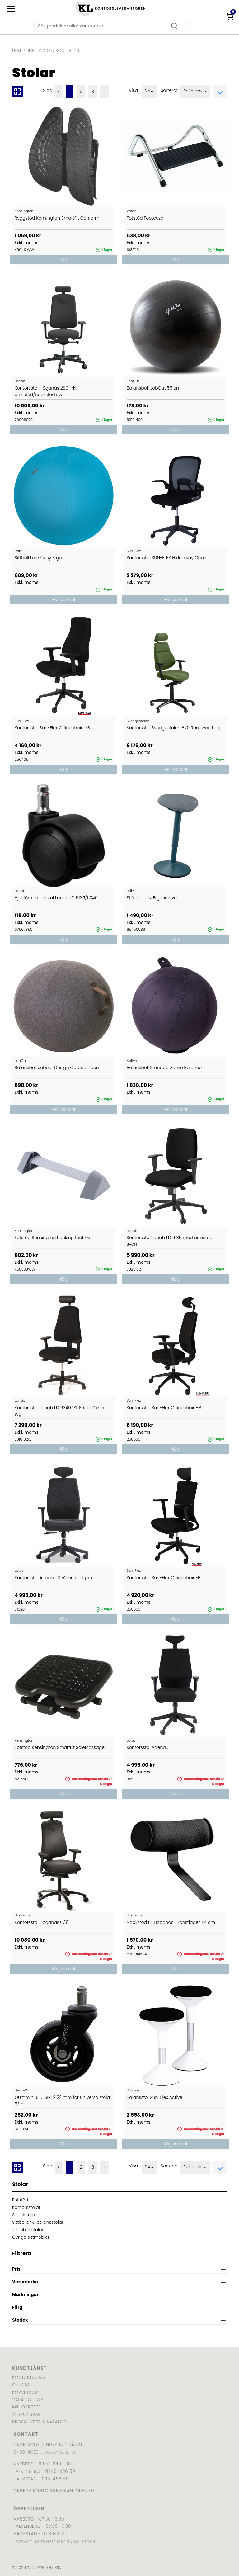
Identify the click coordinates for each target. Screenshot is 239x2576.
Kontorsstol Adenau (148, 1747)
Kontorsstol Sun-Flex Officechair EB (163, 1577)
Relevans (195, 91)
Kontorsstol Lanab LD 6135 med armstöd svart (170, 1240)
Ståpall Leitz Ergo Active (152, 898)
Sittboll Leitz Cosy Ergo (38, 558)
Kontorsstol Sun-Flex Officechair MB (52, 728)
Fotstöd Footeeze (145, 218)
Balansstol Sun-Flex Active (154, 2097)
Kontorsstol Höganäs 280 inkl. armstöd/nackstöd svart (46, 391)
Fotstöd (20, 2200)
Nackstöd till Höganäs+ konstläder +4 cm (171, 1922)
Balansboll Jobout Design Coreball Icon (57, 1067)
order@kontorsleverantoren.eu (53, 2491)
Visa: (134, 90)
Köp (63, 259)
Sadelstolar (24, 2215)
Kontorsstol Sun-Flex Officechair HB (164, 1407)
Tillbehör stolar (28, 2230)
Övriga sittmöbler (30, 2237)
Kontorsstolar (26, 2207)
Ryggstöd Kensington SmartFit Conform (57, 218)
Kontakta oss (28, 2377)
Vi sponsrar (26, 2414)
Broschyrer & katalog (39, 2422)
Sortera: (169, 90)
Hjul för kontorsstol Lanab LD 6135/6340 (56, 898)
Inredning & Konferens (53, 50)
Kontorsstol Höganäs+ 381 (42, 1922)
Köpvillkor (25, 2392)
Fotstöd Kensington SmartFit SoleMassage (60, 1747)
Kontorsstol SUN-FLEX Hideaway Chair (166, 558)
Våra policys (27, 2400)
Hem (16, 50)
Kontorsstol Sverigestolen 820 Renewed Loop (174, 728)
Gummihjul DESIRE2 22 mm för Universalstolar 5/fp (63, 2100)
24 (150, 91)
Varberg (23, 2519)
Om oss (21, 2385)
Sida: (48, 90)
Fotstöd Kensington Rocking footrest (53, 1237)
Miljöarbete (26, 2407)
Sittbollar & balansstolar (37, 2222)
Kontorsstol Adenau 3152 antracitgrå (53, 1577)
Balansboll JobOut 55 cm (153, 388)
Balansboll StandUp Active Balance (164, 1067)
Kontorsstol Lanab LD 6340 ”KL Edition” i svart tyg (62, 1410)
